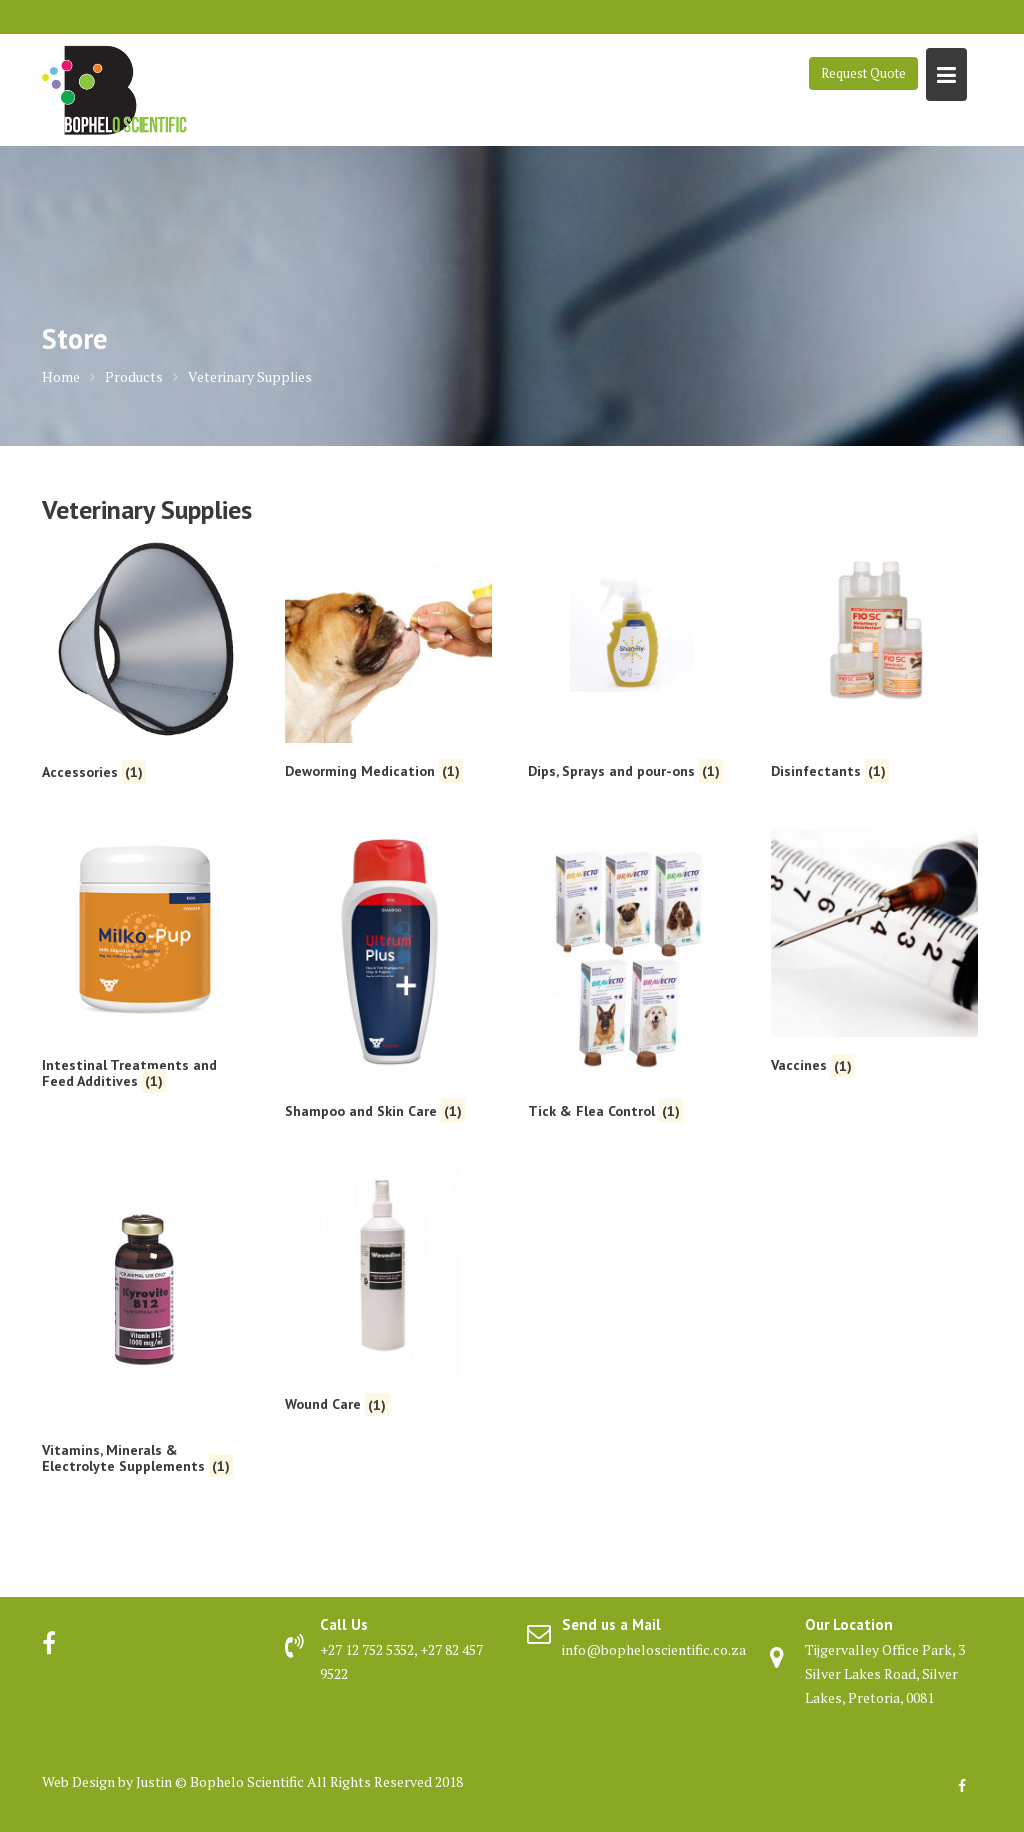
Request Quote (863, 73)
